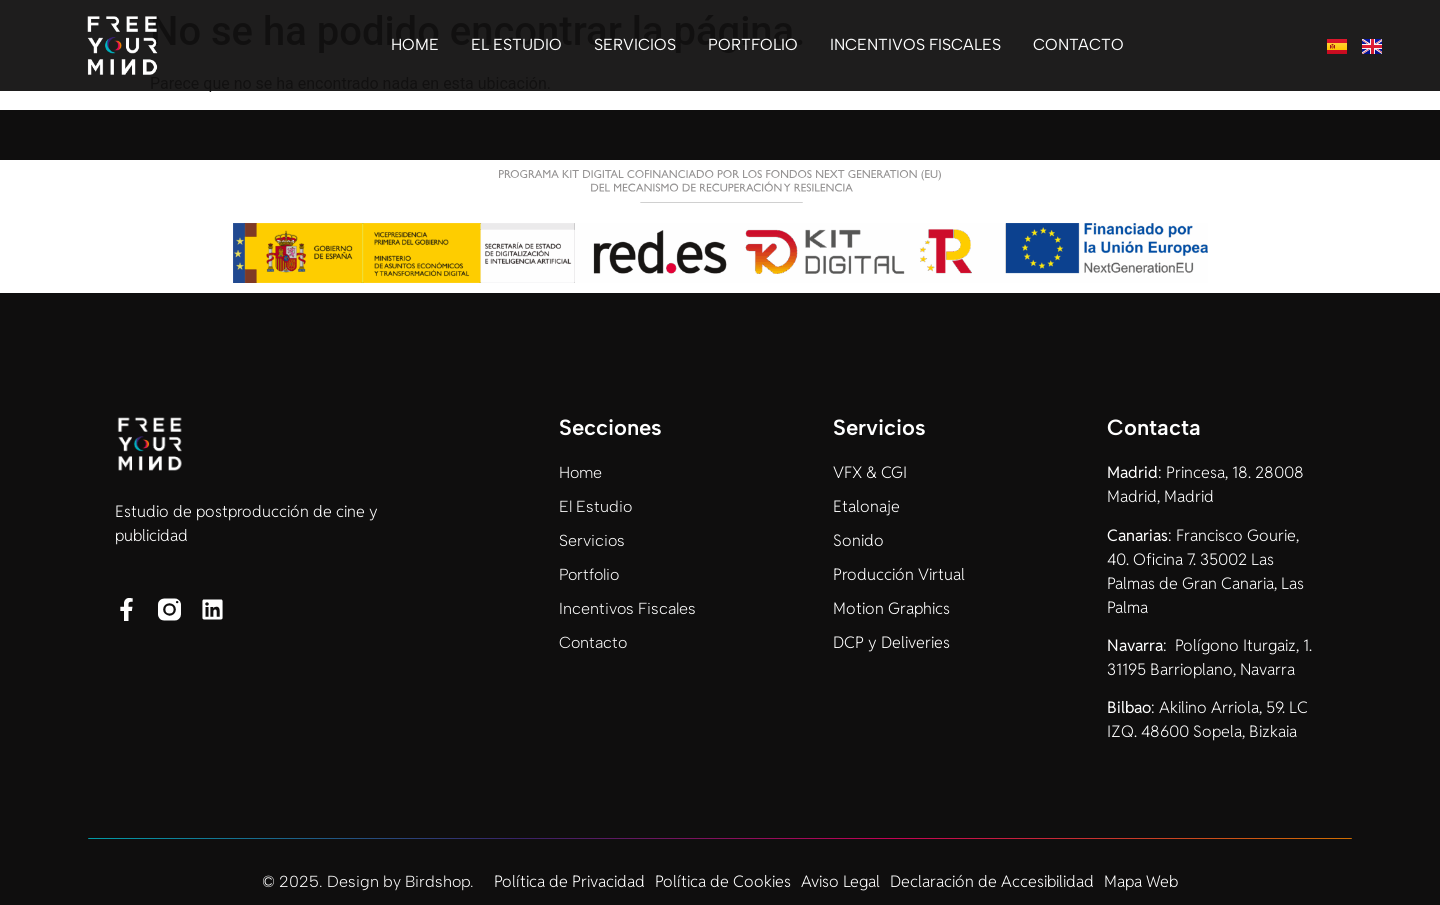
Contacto (1078, 44)
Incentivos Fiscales (915, 44)
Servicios (635, 44)
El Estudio (516, 44)
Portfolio (753, 44)
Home (415, 44)
